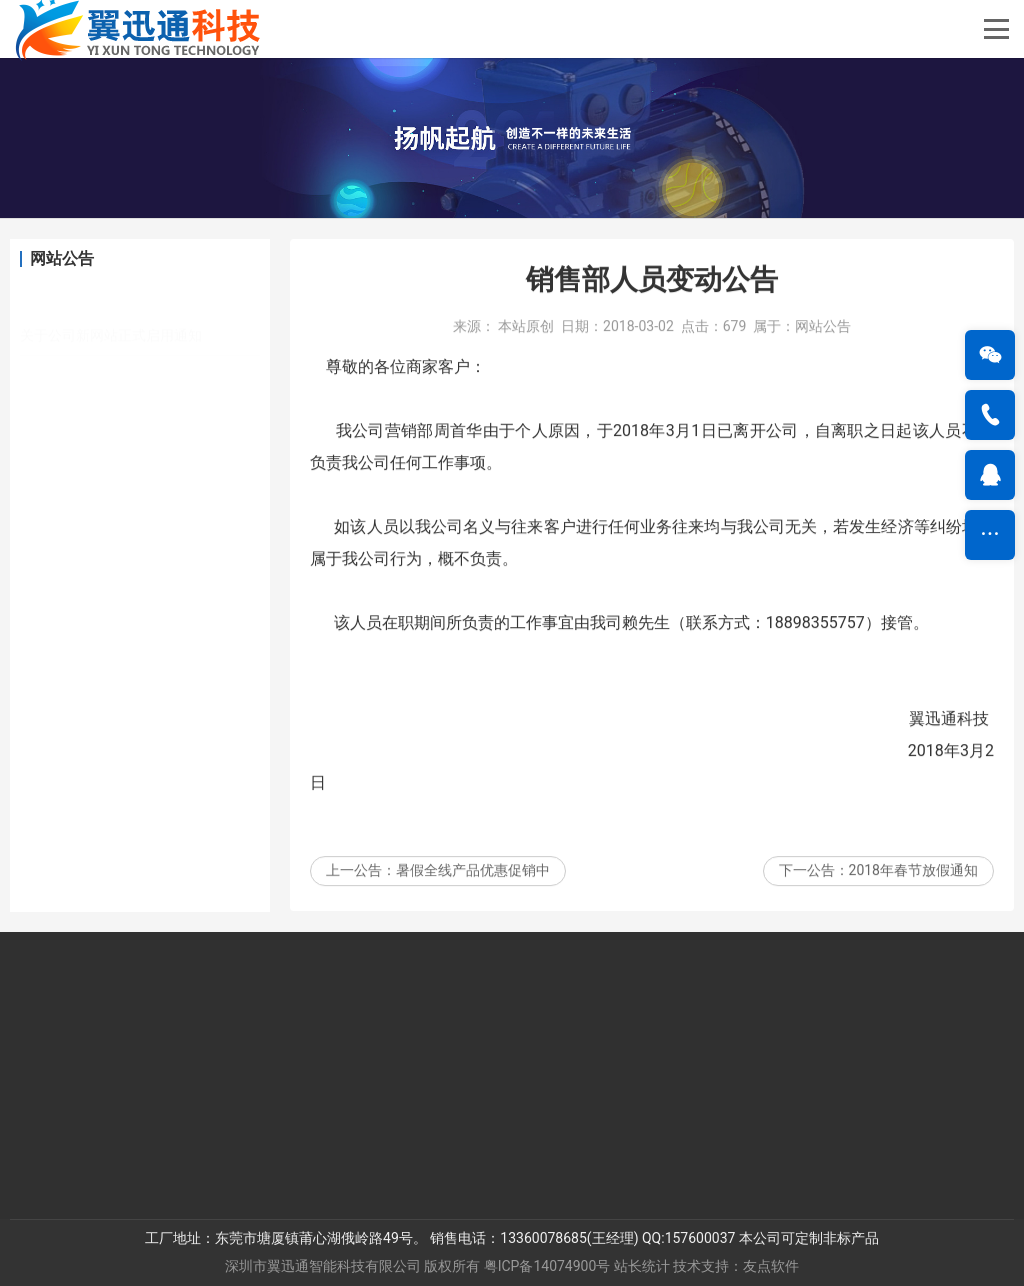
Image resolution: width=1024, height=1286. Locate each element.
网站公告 (823, 349)
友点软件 (771, 1266)
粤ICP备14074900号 (547, 1266)
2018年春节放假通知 (913, 893)
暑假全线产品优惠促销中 (473, 893)
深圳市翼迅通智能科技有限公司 (323, 1266)
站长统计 (642, 1266)
